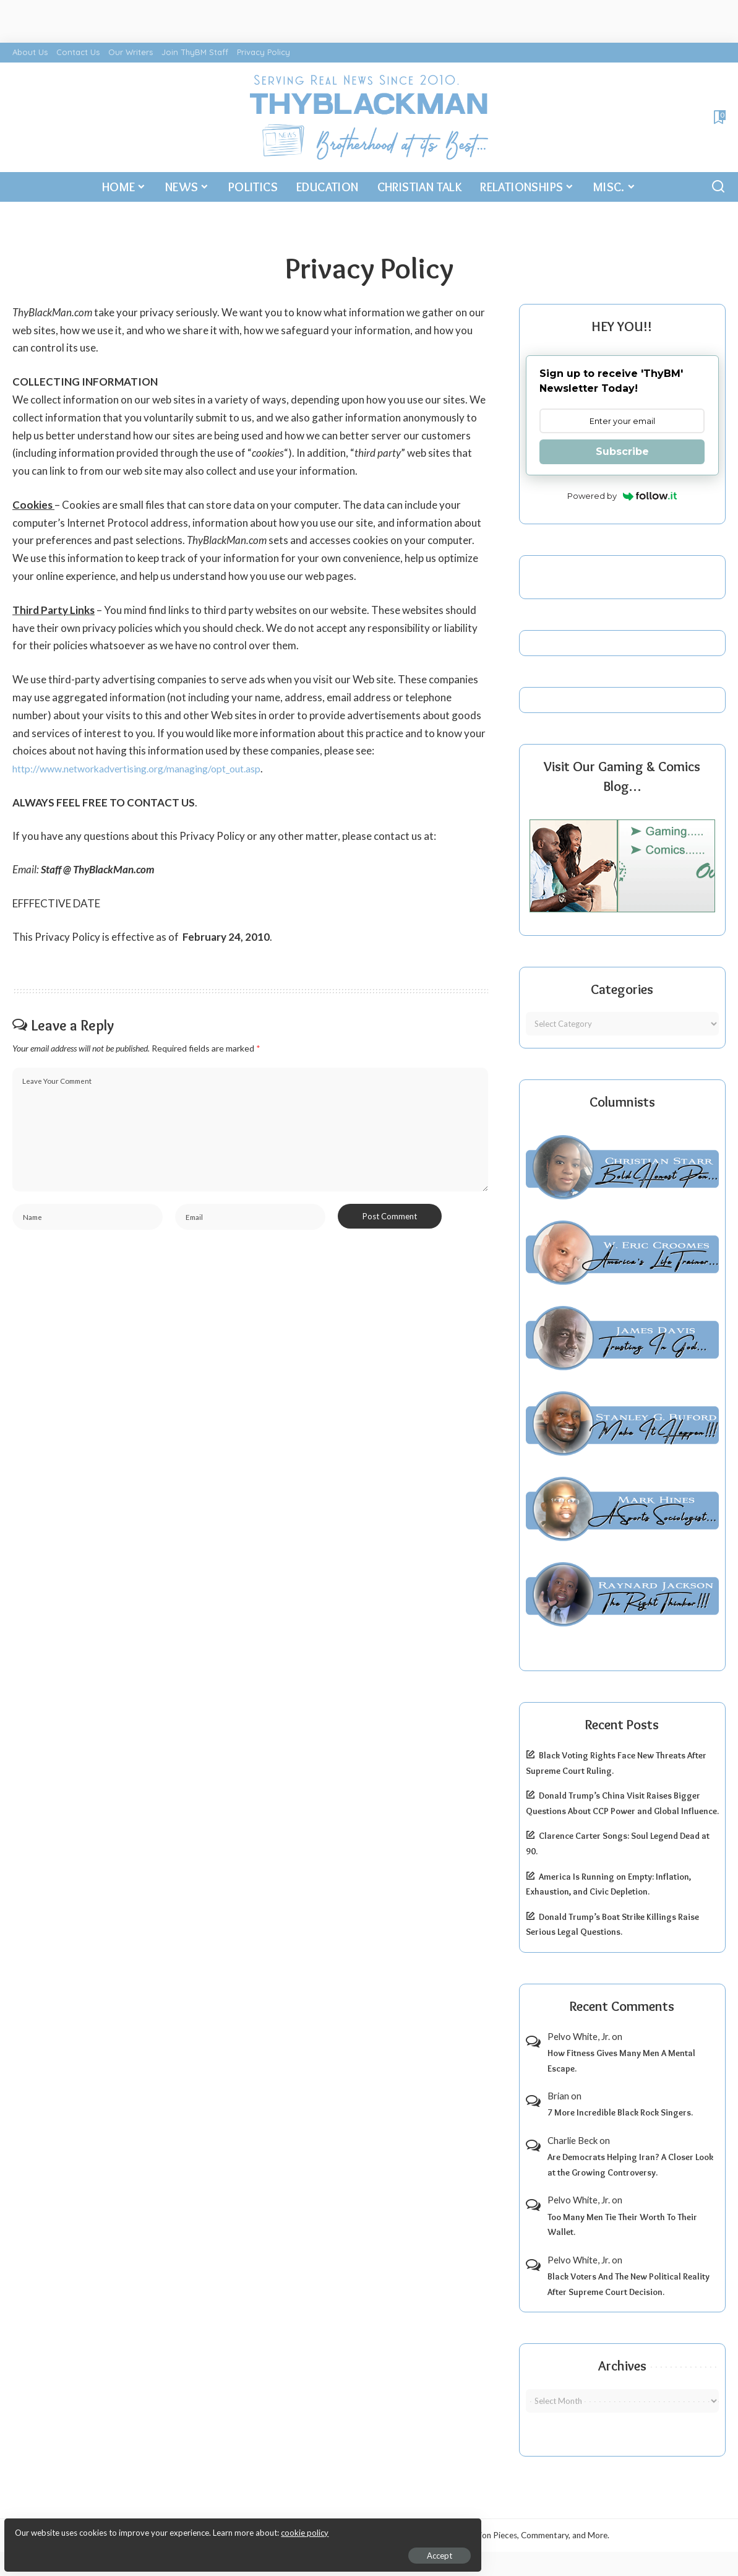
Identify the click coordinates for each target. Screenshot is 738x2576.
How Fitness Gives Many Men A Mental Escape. (621, 2060)
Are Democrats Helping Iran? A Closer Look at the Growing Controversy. (630, 2164)
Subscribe (622, 451)
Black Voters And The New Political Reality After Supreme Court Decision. (628, 2284)
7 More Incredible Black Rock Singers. (620, 2112)
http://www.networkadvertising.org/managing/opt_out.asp (149, 768)
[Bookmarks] (718, 117)
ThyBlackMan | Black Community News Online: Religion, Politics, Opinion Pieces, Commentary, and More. (416, 2534)
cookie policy (157, 2526)
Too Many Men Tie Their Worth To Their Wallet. (622, 2224)
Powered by (622, 496)
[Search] (718, 187)
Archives (622, 2366)
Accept (151, 2549)
